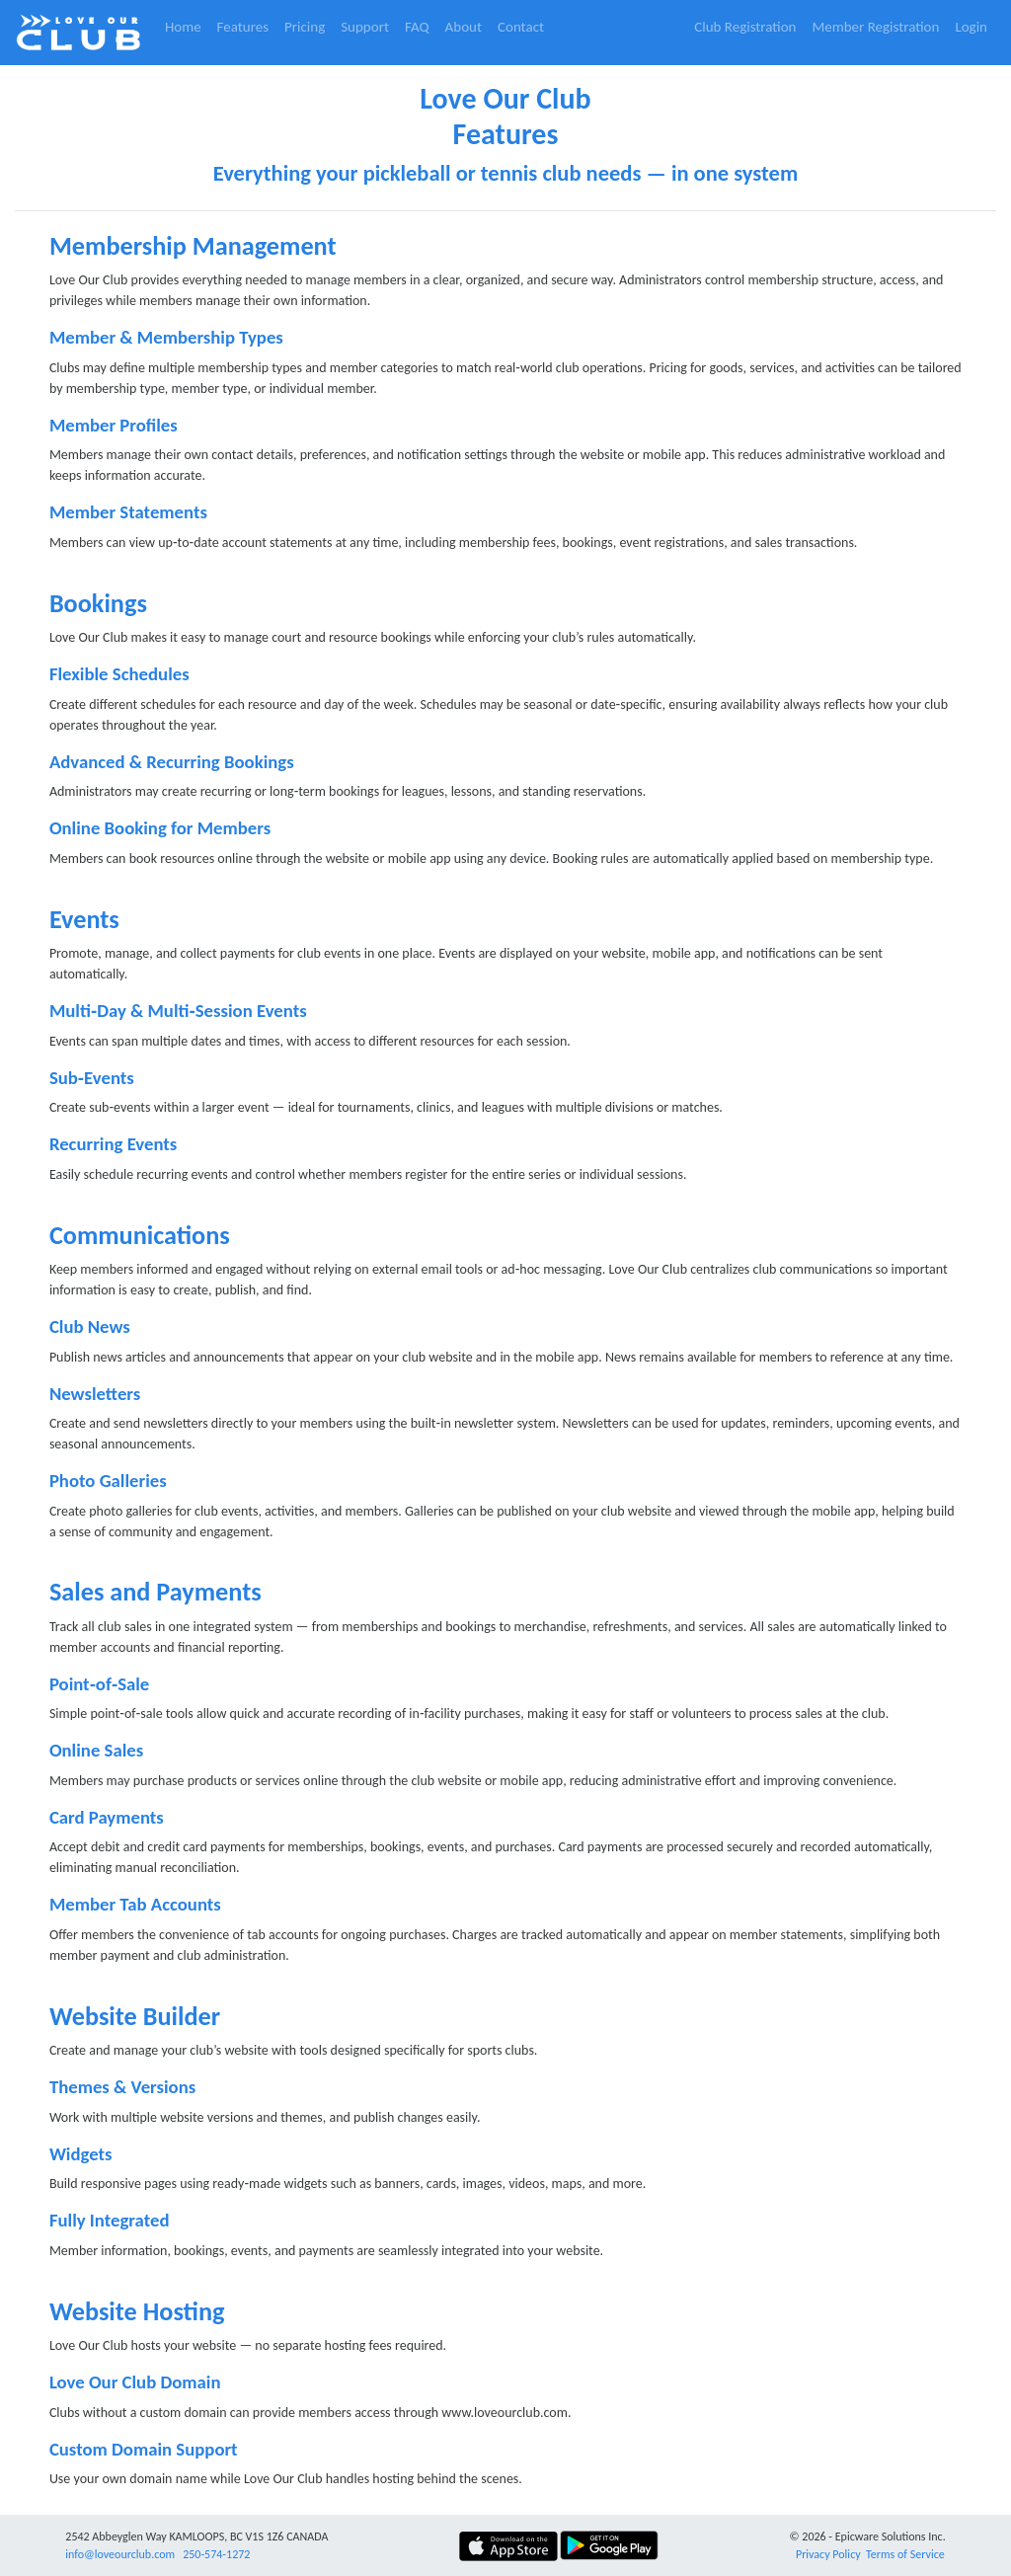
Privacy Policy (828, 2554)
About (463, 27)
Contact (521, 27)
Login (971, 27)
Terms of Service (905, 2554)
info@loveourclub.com (120, 2554)
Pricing (304, 27)
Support (365, 27)
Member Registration (875, 27)
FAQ (417, 27)
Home (183, 27)
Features (243, 27)
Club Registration (745, 27)
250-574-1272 (216, 2554)
